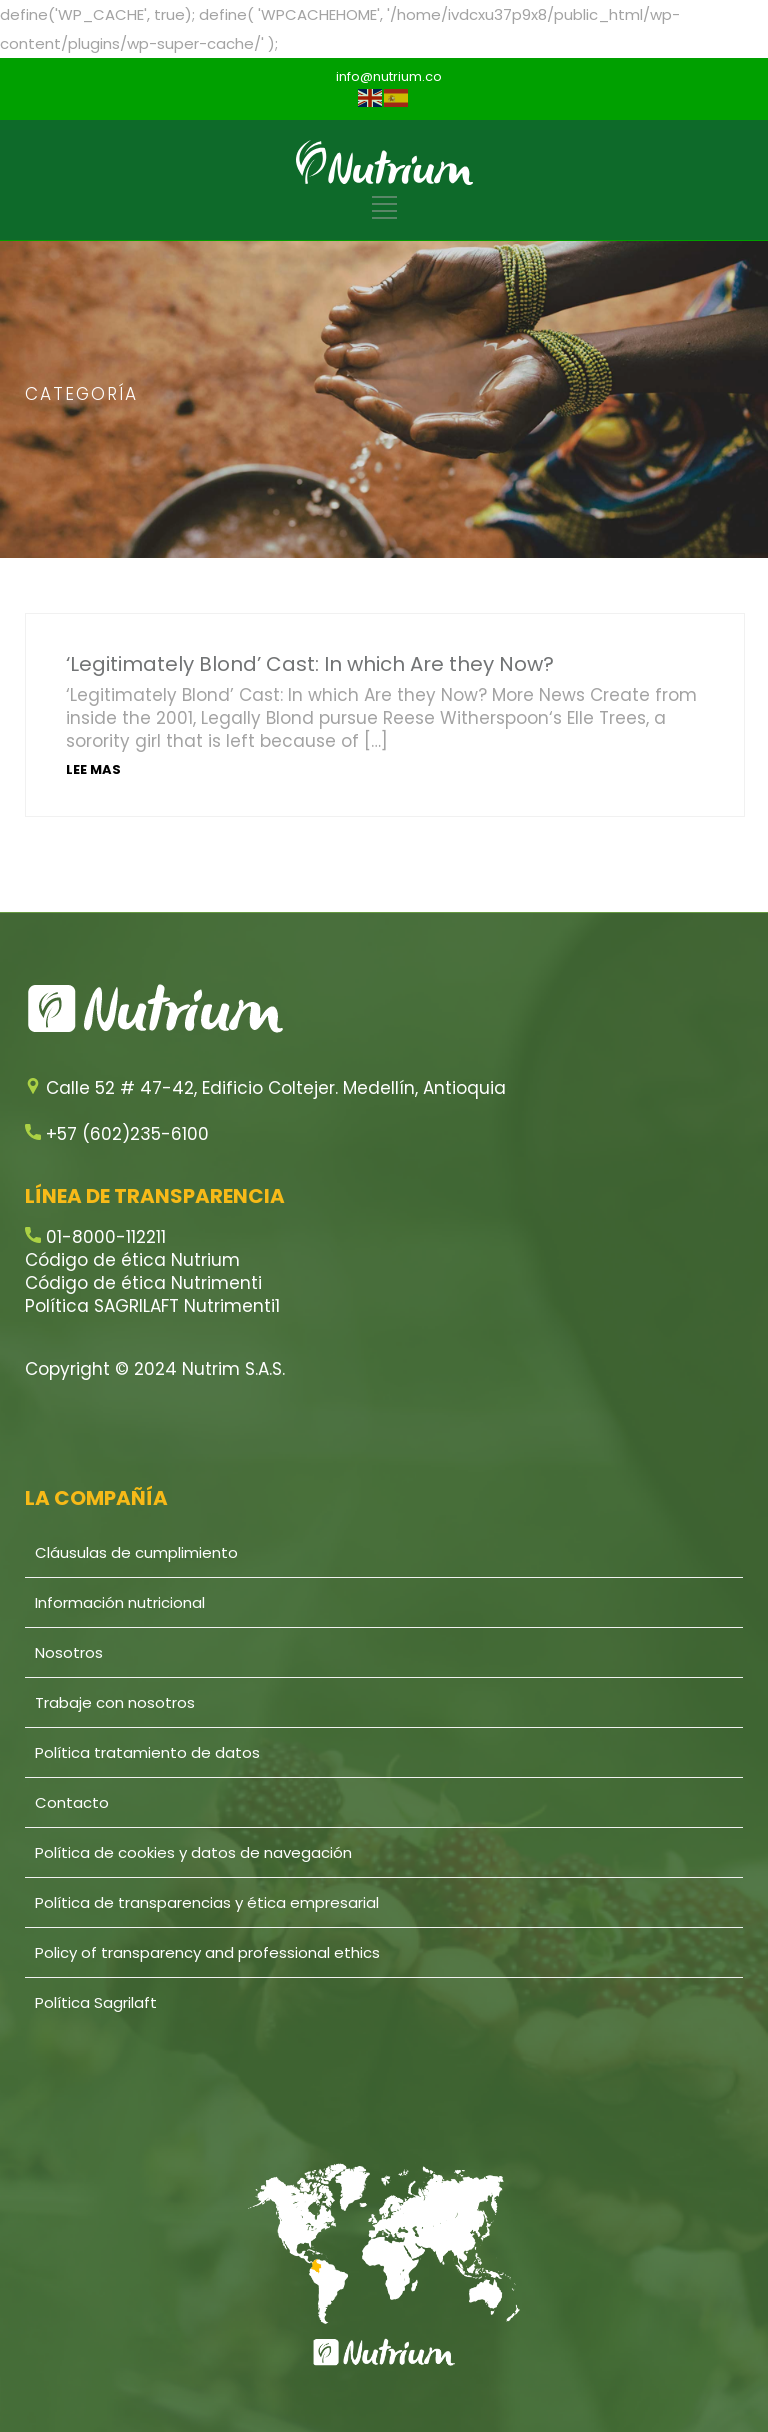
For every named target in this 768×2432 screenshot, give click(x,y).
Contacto (72, 1802)
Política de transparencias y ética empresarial (207, 1902)
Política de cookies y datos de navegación (193, 1852)
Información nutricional (120, 1602)
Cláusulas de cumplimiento (136, 1552)
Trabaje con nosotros (115, 1702)
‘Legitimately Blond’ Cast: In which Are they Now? (310, 664)
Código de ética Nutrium (132, 1260)
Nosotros (69, 1652)
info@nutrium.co (389, 76)
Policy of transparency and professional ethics (207, 1952)
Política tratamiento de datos (147, 1752)
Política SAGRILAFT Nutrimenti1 (152, 1306)
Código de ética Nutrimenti (143, 1283)
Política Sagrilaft (96, 2002)
